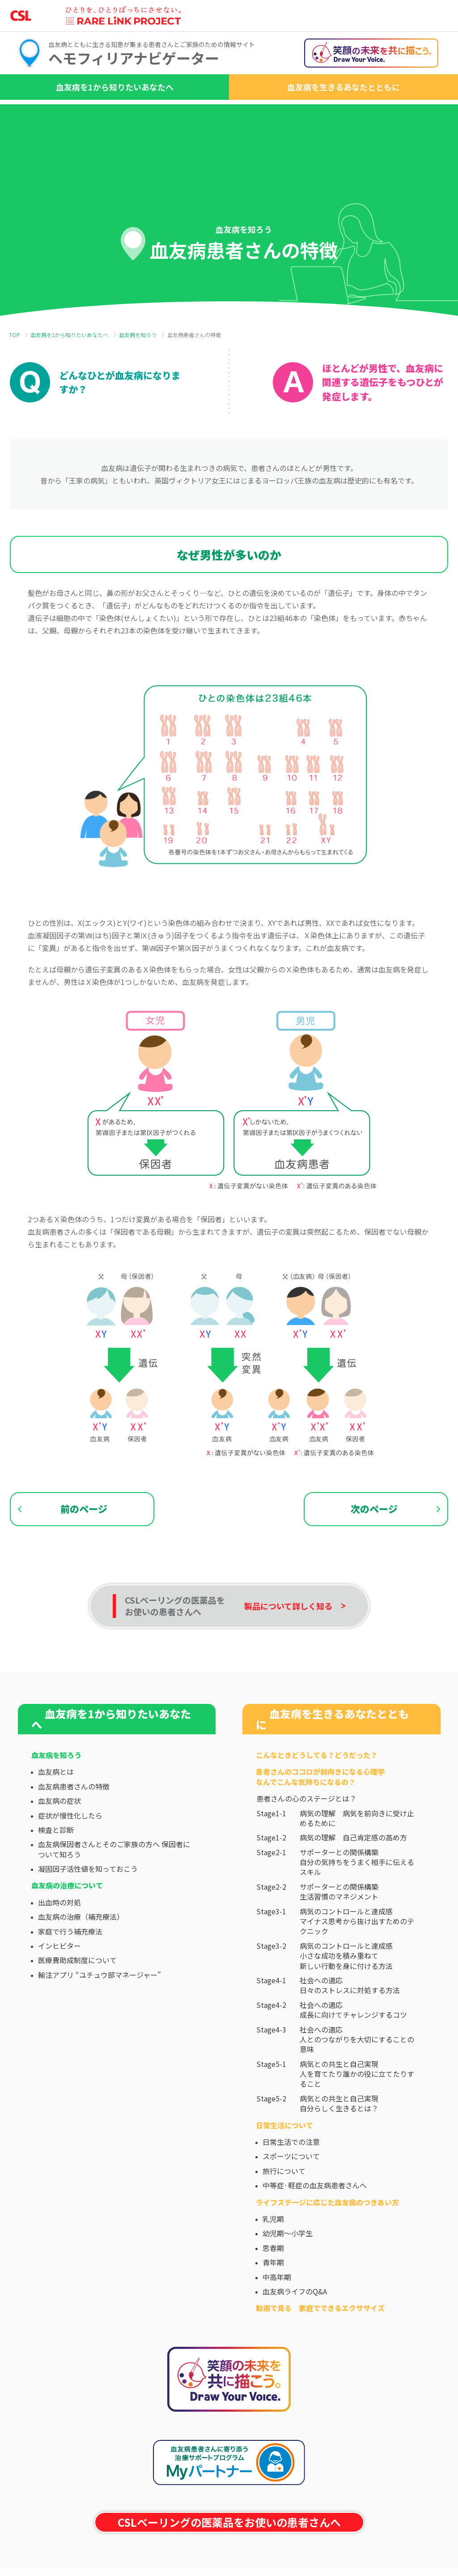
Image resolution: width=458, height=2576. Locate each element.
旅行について (284, 2210)
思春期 (273, 2287)
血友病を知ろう (138, 334)
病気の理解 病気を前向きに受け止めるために (357, 1857)
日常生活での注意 (291, 2181)
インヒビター (59, 1985)
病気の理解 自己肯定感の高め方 (353, 1877)
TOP (14, 334)
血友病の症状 (59, 1840)
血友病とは (56, 1811)
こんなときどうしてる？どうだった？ (316, 1794)
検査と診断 (56, 1869)
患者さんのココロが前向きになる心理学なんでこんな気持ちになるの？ (320, 1816)
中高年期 (277, 2316)
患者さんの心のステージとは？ (306, 1838)
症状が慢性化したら (70, 1854)
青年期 (273, 2301)
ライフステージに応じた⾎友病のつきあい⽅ (327, 2241)
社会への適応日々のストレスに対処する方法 (350, 2025)
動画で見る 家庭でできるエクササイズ (320, 2347)
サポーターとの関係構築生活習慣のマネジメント (339, 1931)
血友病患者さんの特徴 (74, 1825)
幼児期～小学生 (288, 2272)
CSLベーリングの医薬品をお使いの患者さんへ (229, 2561)
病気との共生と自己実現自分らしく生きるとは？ (339, 2143)
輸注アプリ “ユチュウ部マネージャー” (99, 2014)
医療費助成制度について (77, 1999)
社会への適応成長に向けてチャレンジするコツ (353, 2049)
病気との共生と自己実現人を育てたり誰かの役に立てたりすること (357, 2113)
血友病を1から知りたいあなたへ (115, 87)
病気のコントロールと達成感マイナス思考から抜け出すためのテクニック (357, 1960)
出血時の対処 (59, 1941)
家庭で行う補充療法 (70, 1970)
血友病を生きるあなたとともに (343, 87)
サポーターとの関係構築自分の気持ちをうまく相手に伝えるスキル (357, 1901)
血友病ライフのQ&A (295, 2330)
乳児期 (273, 2258)
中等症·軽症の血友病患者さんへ (315, 2224)
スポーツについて (291, 2195)
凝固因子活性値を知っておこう (88, 1908)
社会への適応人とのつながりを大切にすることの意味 (357, 2078)
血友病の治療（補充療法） (81, 1956)
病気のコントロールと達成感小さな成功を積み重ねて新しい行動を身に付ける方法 (346, 1995)
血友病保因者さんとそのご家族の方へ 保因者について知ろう (114, 1888)
